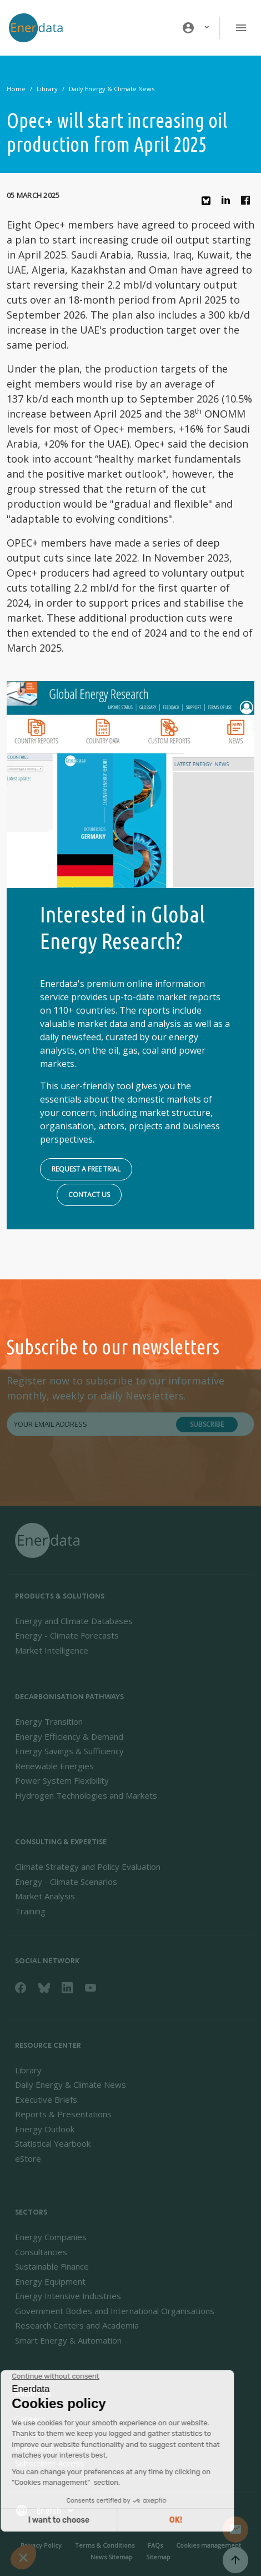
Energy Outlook (44, 2129)
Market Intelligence (51, 1650)
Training (30, 1911)
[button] (196, 27)
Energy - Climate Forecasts (67, 1635)
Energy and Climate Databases (74, 1620)
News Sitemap (112, 2557)
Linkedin (229, 203)
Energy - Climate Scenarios (66, 1881)
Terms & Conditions (104, 2545)
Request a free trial (86, 1169)
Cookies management (208, 2545)
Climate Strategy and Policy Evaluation (87, 1866)
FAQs (155, 2545)
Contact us (89, 1194)
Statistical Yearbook (53, 2143)
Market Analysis (45, 1896)
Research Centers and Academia (77, 2325)
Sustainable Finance (52, 2266)
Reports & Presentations (63, 2114)
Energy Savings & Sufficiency (69, 1750)
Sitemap (158, 2557)
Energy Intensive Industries (68, 2295)
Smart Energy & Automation (68, 2340)
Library (47, 89)
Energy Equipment (50, 2281)
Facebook (248, 203)
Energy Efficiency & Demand (69, 1736)
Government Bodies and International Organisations (114, 2310)
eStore (28, 2158)
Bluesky (209, 205)
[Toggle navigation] (241, 28)
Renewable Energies (54, 1765)
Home (16, 89)
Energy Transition (49, 1721)
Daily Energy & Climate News (111, 89)
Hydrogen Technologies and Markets (86, 1795)
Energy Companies (51, 2236)
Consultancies (41, 2251)
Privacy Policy (41, 2545)
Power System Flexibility (62, 1780)
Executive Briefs (46, 2099)
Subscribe (207, 1424)
